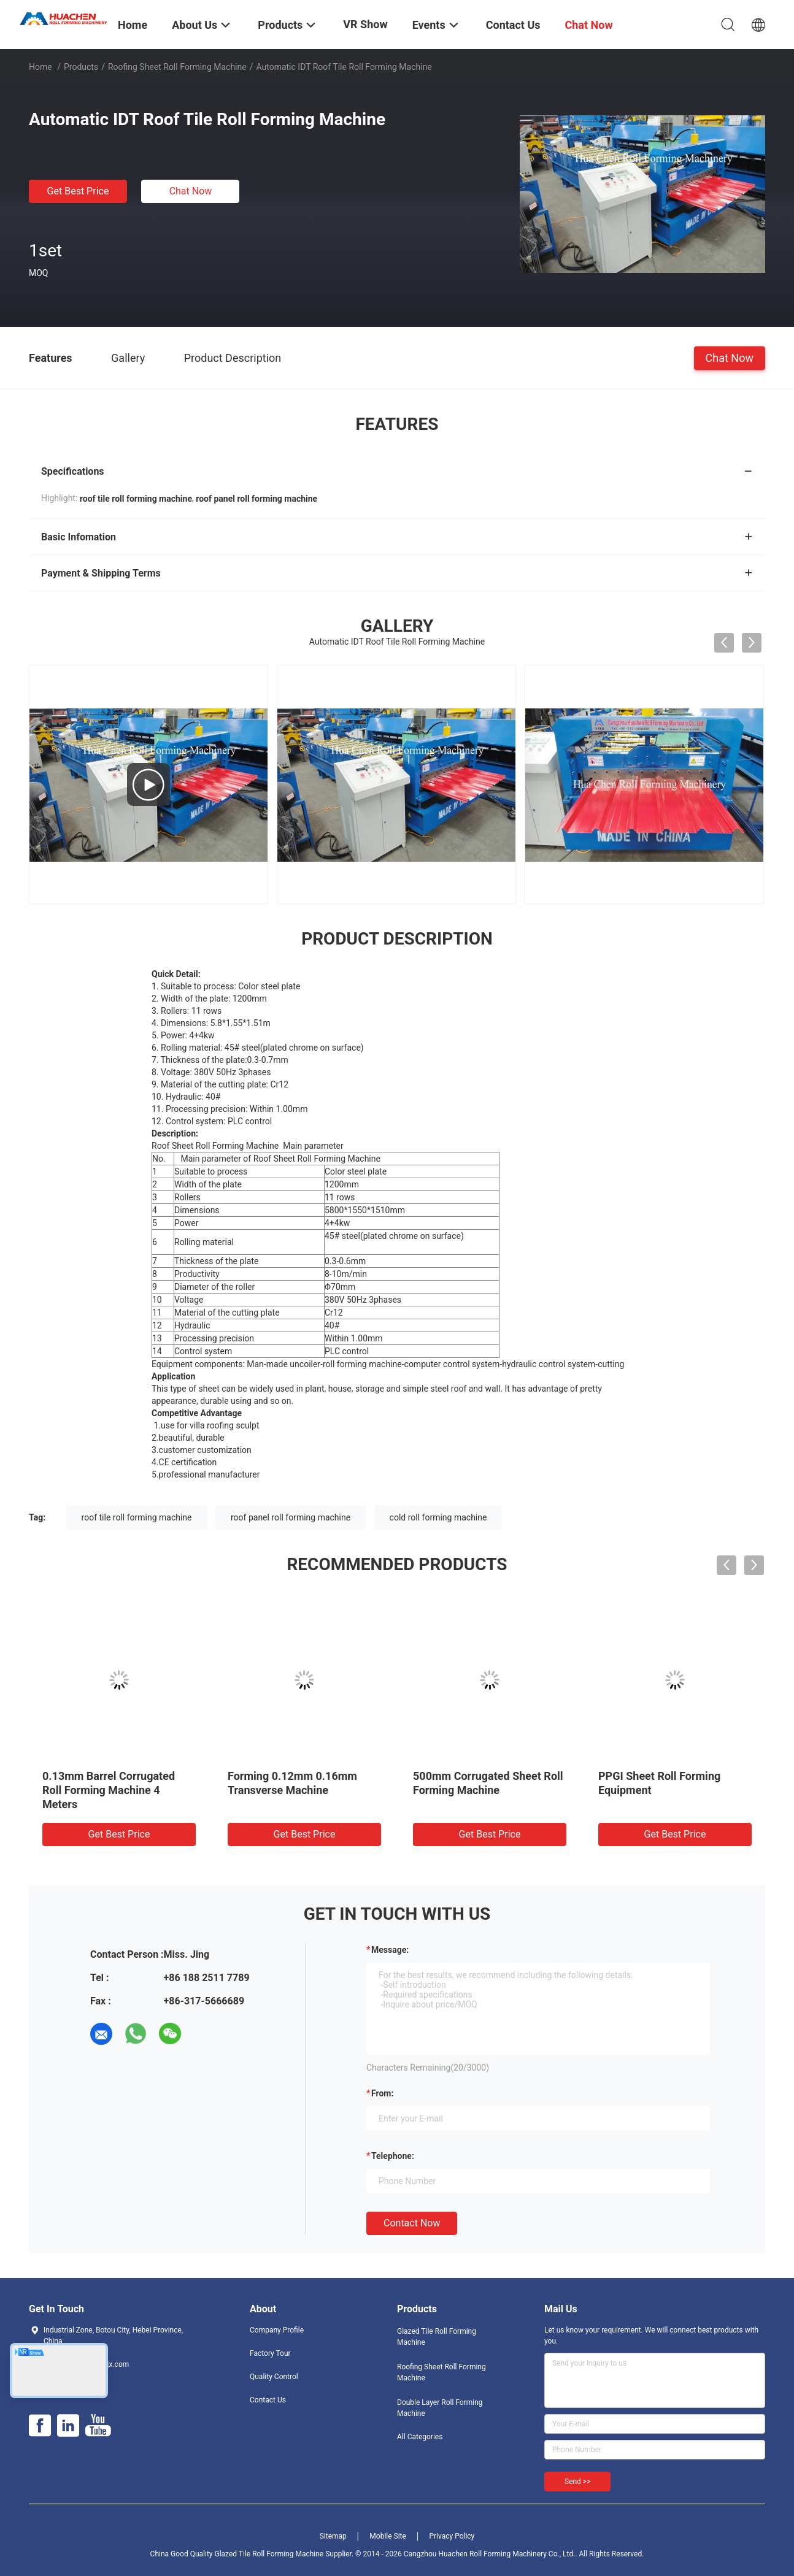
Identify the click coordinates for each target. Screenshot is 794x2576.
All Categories (419, 2436)
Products (81, 67)
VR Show (365, 24)
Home (40, 67)
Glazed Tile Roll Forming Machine (436, 2337)
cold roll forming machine (438, 1517)
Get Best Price (78, 191)
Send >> (577, 2481)
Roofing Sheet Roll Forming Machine (177, 67)
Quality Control (274, 2376)
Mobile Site (387, 2536)
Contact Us (268, 2400)
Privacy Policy (451, 2536)
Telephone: (392, 2156)
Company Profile (277, 2330)
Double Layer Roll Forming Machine (440, 2408)
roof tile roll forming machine (137, 1517)
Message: (390, 1950)
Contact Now (412, 2223)
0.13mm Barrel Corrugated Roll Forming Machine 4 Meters (108, 1790)
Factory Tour (270, 2353)
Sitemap (333, 2536)
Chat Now (190, 191)
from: (382, 2093)
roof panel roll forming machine (290, 1517)
